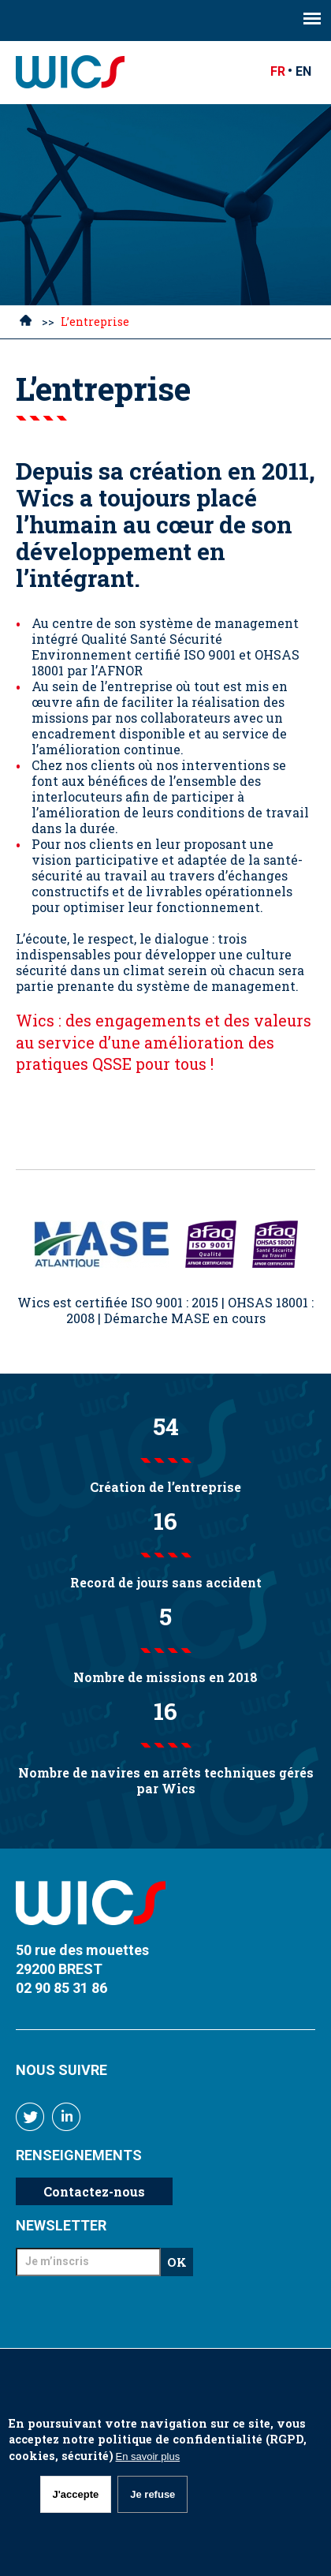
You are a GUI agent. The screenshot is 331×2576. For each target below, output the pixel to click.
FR (277, 71)
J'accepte (76, 2494)
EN (303, 71)
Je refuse (152, 2494)
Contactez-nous (94, 2191)
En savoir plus (148, 2456)
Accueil (25, 323)
